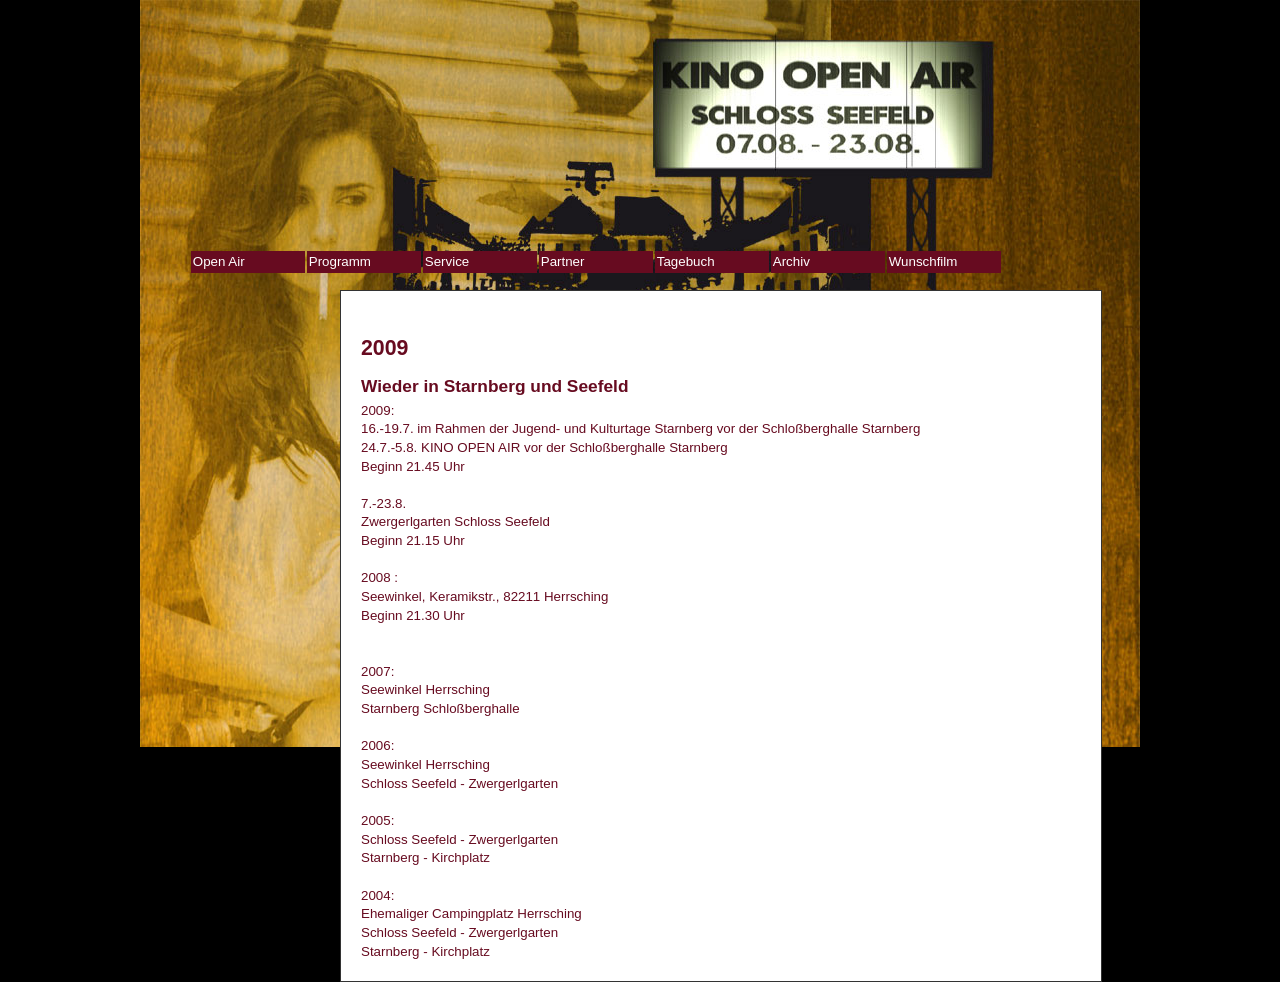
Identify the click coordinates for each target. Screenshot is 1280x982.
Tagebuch (686, 261)
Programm (340, 261)
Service (447, 261)
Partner (563, 261)
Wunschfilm (923, 261)
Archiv (791, 261)
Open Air (219, 261)
